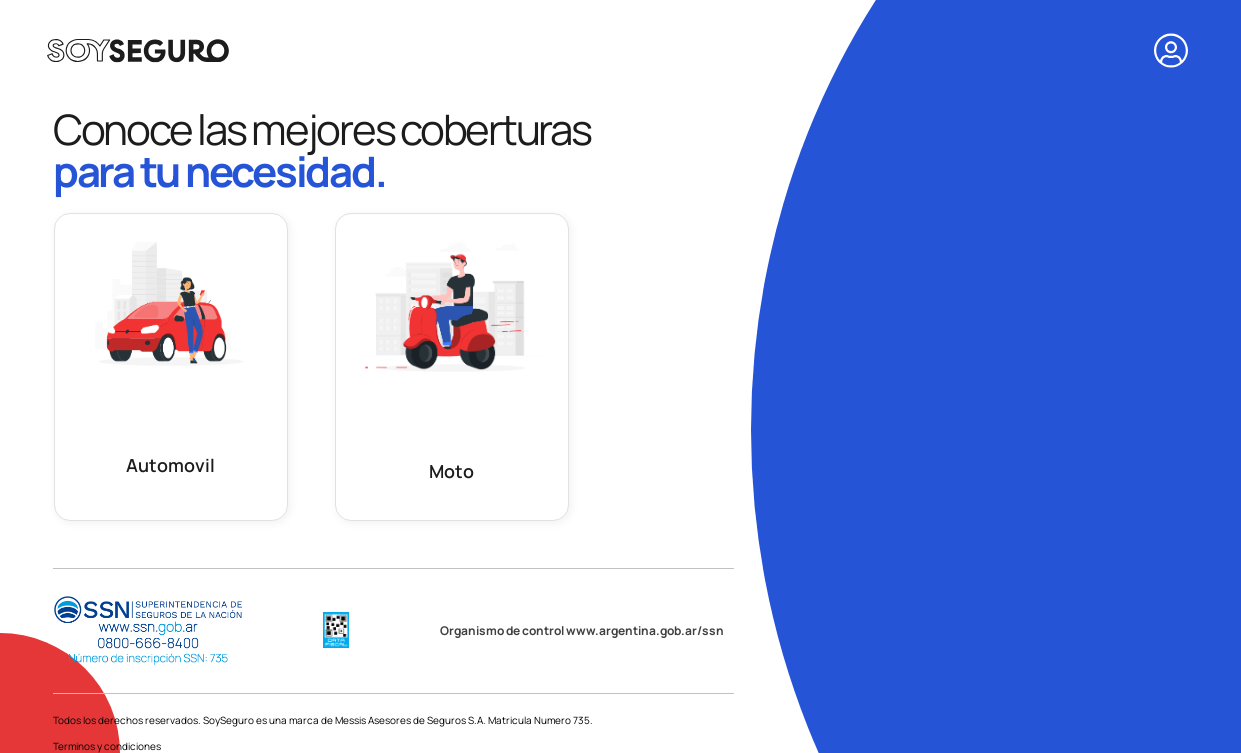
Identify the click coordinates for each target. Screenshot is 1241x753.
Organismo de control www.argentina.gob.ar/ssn (582, 630)
